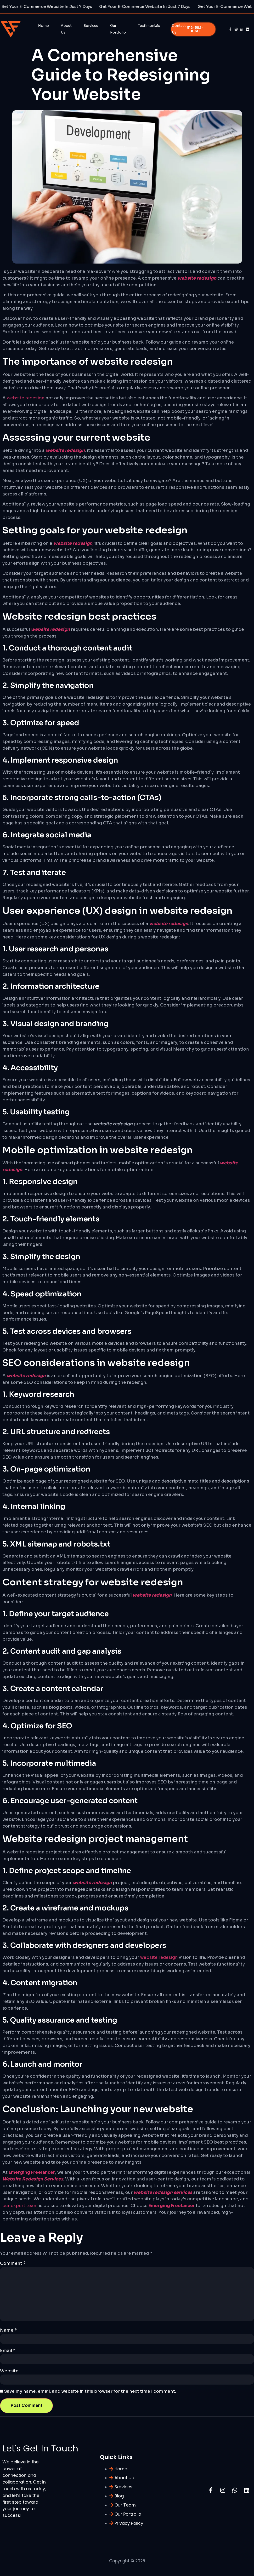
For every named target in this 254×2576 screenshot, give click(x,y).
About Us (66, 29)
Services (91, 26)
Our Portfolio (118, 29)
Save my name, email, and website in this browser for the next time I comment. (90, 2395)
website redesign (196, 278)
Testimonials (149, 26)
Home (43, 26)
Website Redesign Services (32, 2179)
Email (8, 2354)
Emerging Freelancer (32, 2172)
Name (8, 2333)
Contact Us (179, 29)
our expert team (20, 2206)
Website (9, 2375)
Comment (13, 2263)
